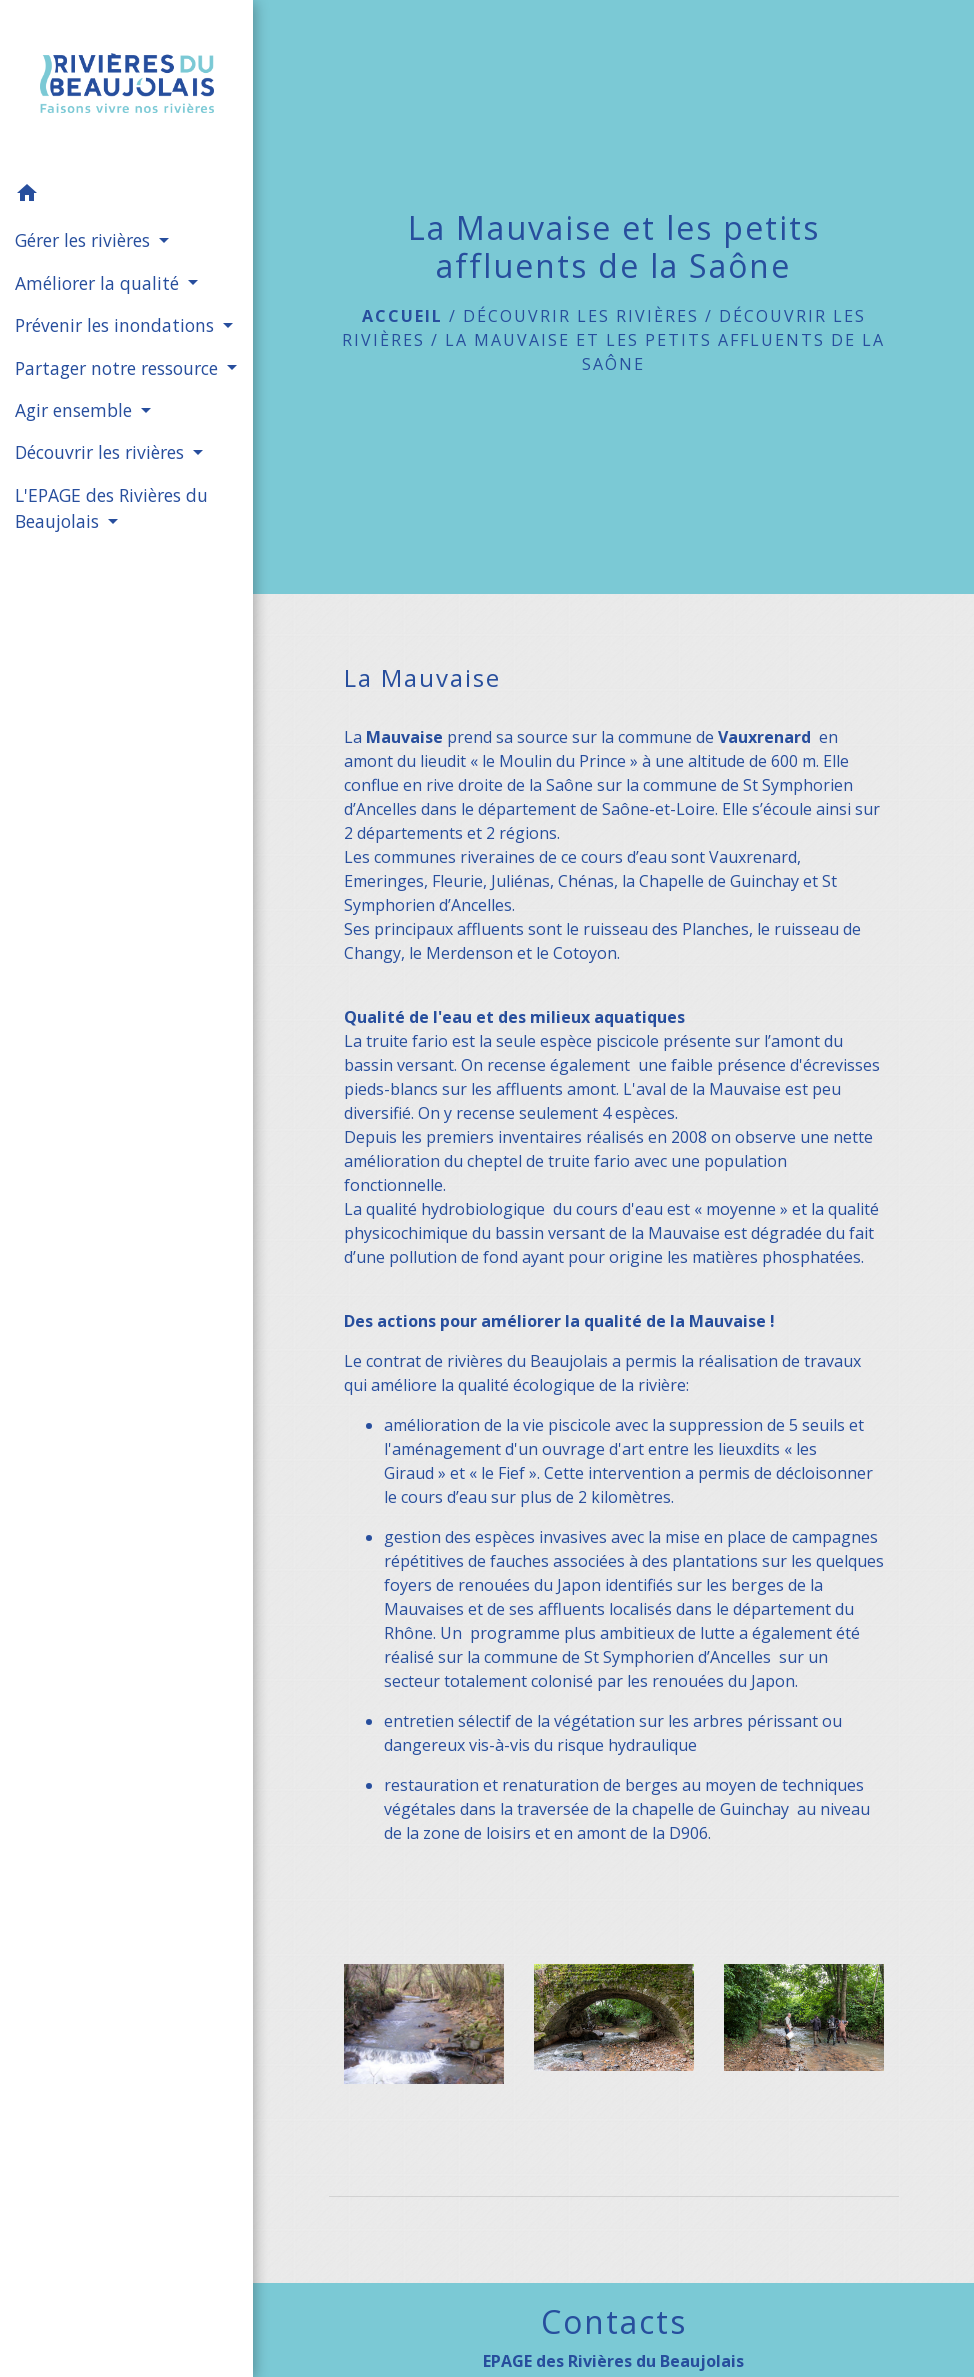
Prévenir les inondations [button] (117, 325)
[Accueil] (127, 87)
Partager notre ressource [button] (119, 368)
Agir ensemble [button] (76, 410)
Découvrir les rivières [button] (102, 452)
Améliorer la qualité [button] (99, 283)
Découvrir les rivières (581, 316)
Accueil (402, 316)
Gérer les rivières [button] (85, 240)
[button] (126, 196)
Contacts (614, 2322)
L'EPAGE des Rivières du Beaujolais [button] (111, 508)
